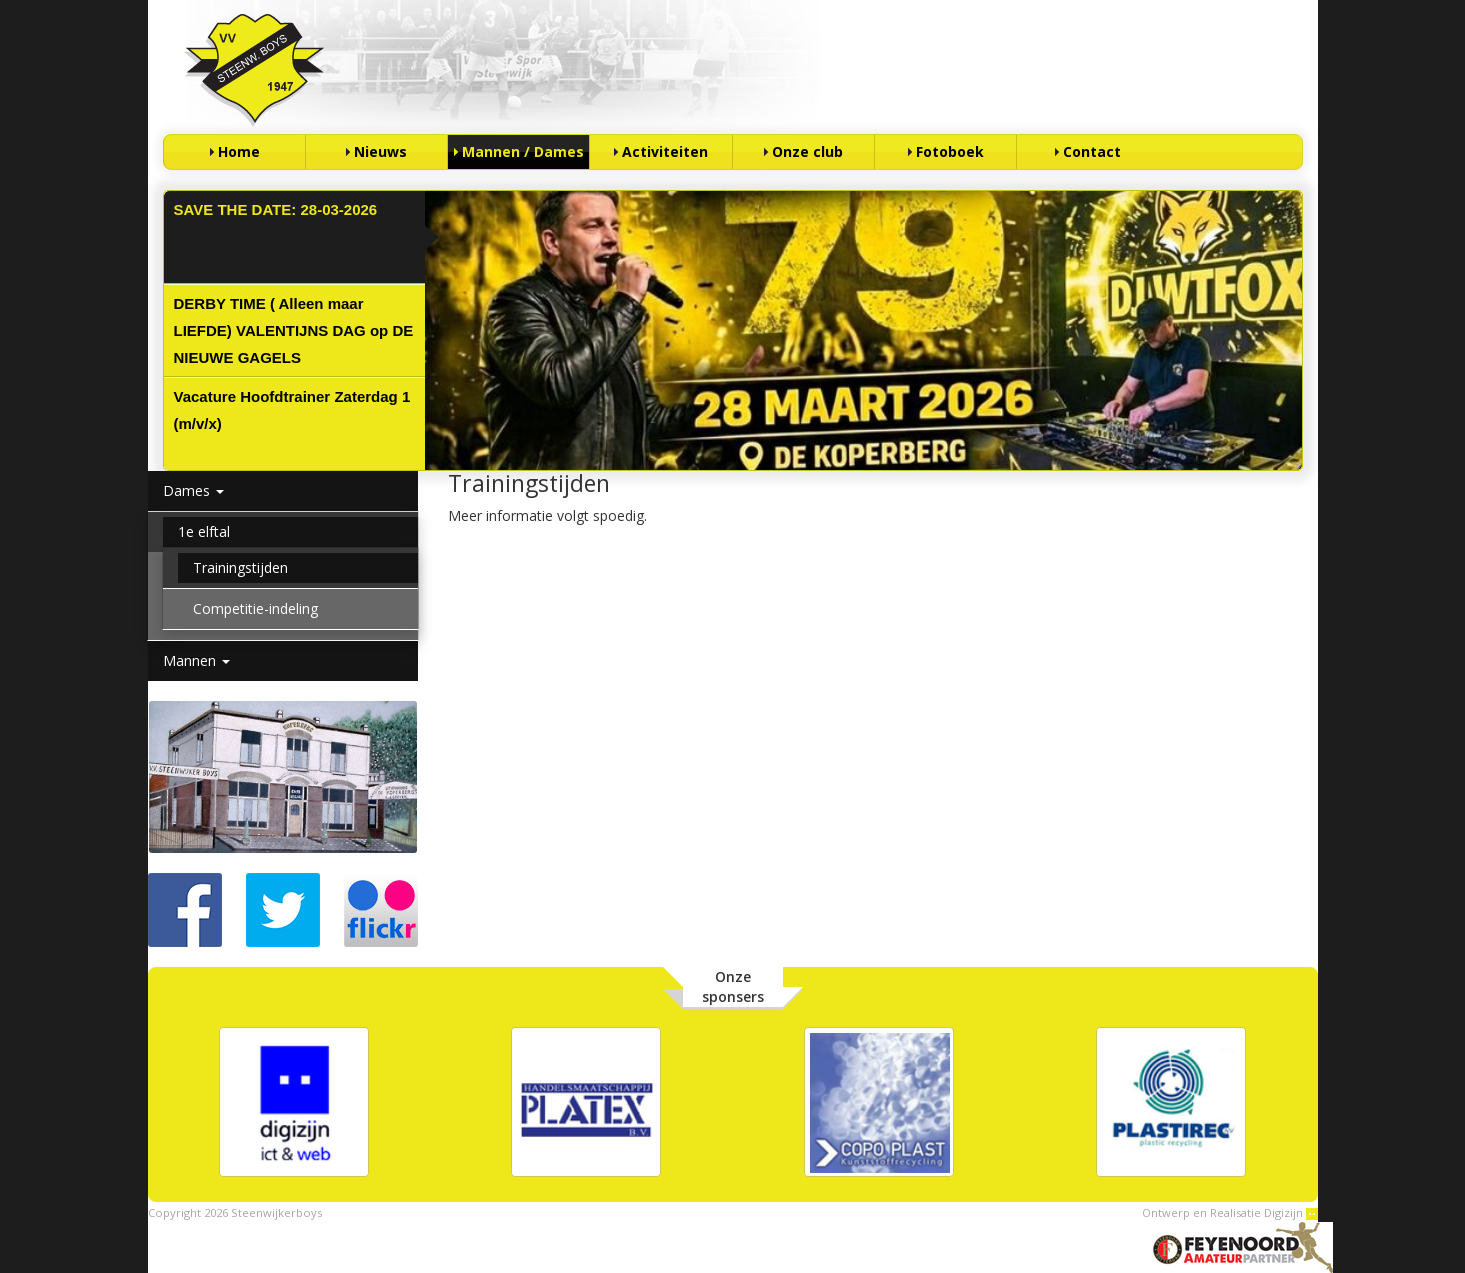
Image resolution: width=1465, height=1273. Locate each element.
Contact (1092, 151)
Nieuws (380, 151)
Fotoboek (950, 151)
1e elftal (204, 531)
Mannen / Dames (523, 151)
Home (239, 151)
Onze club (807, 151)
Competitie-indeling (255, 608)
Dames (193, 490)
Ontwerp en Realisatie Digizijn (1230, 1212)
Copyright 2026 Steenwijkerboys (235, 1212)
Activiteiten (665, 151)
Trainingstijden (240, 567)
